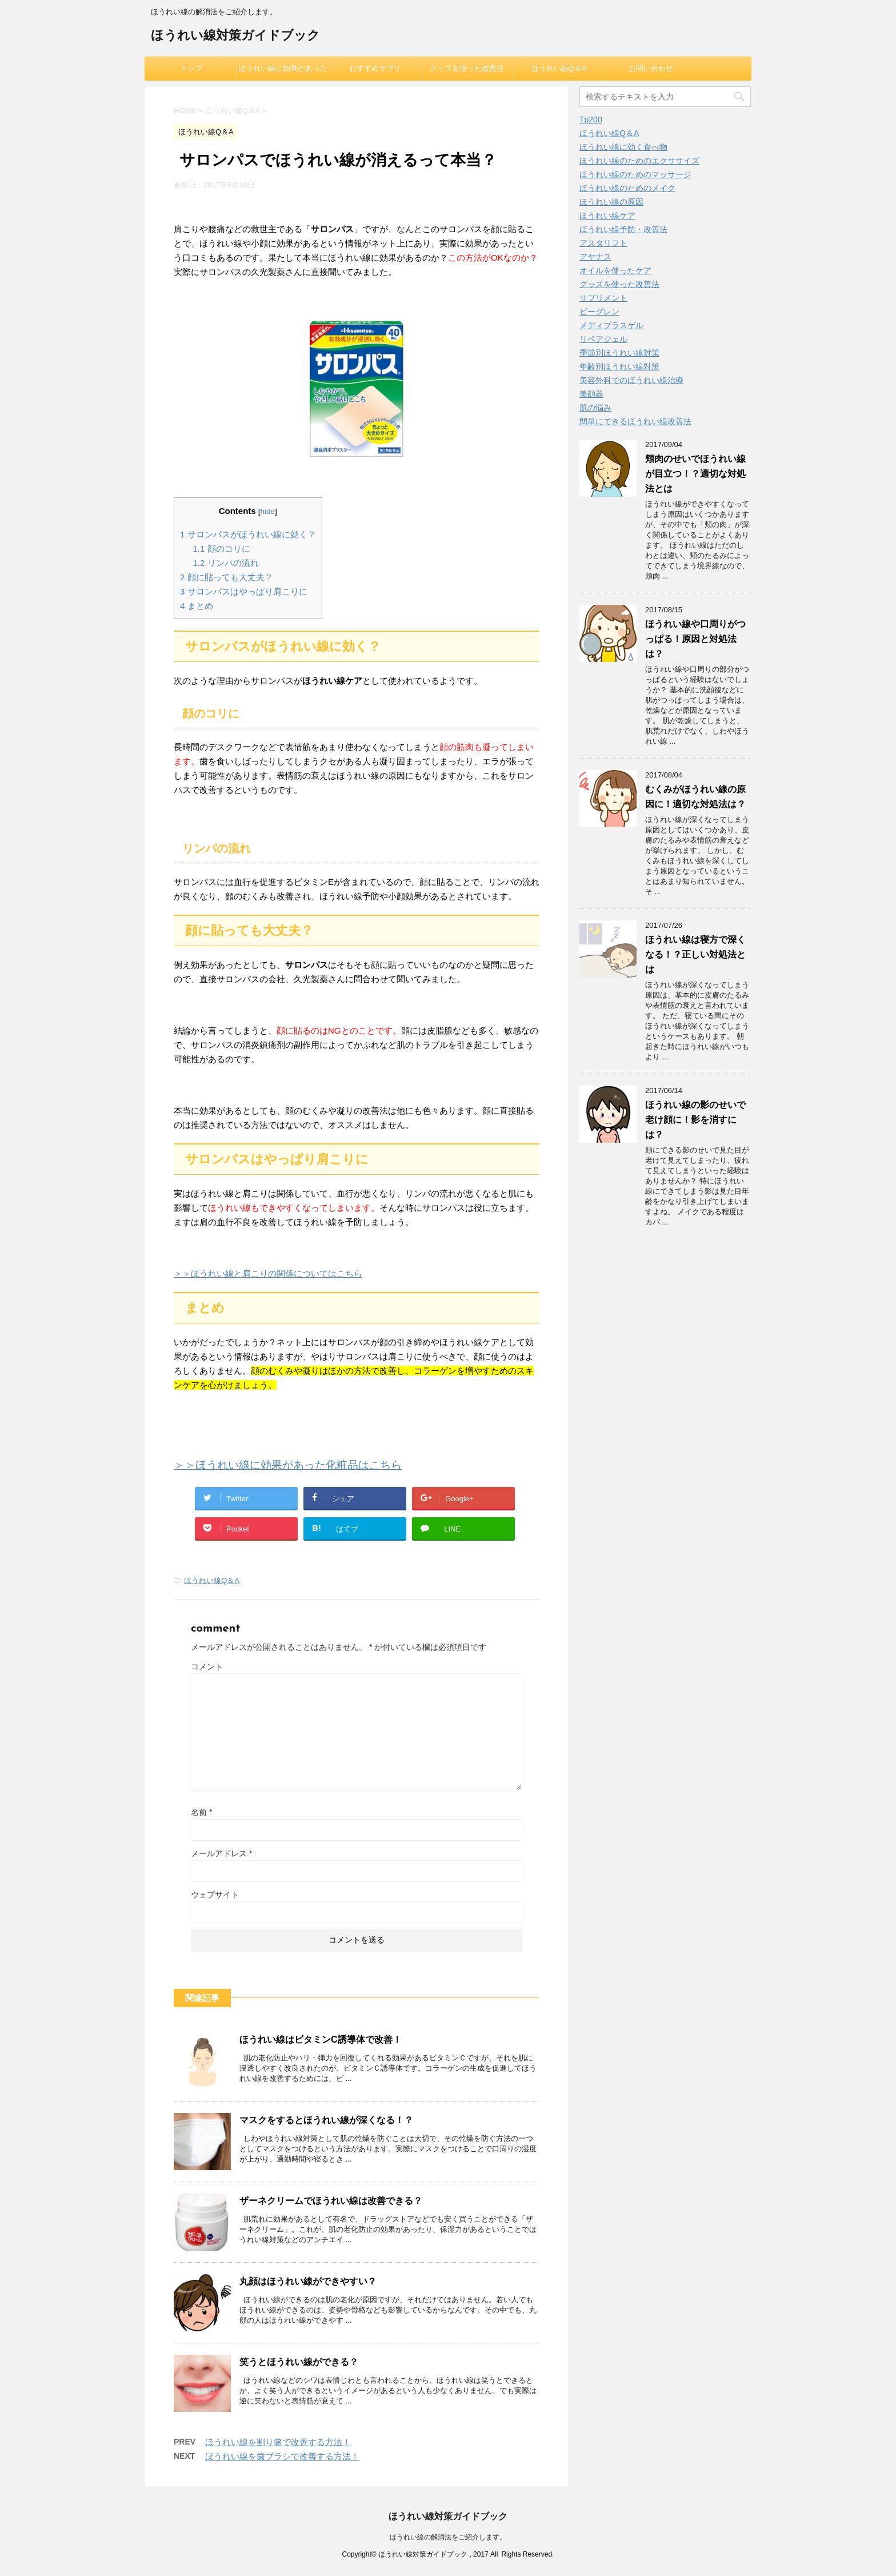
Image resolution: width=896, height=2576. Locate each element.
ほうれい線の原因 (611, 201)
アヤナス (595, 256)
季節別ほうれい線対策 (619, 352)
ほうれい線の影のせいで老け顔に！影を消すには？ (695, 1119)
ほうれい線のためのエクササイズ (639, 160)
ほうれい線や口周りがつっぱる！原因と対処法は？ (695, 639)
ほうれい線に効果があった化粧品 (282, 72)
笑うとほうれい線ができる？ (298, 2362)
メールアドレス (221, 1853)
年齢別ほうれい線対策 (619, 366)
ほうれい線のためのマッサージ (635, 174)
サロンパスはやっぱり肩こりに (243, 591)
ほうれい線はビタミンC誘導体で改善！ (320, 2039)
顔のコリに (221, 548)
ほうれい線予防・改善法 (623, 229)
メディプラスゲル (611, 325)
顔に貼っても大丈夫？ (226, 577)
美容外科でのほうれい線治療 (631, 380)
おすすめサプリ (375, 68)
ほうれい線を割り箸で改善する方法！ (278, 2442)
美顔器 (591, 393)
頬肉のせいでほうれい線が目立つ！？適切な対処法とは (695, 473)
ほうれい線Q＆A (559, 68)
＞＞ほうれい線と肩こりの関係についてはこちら (268, 1273)
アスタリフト (603, 243)
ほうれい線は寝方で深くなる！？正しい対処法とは (695, 954)
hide (268, 511)
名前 (201, 1812)
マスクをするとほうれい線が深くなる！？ (326, 2120)
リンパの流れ (226, 563)
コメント (207, 1666)
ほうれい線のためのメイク (627, 188)
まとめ (196, 606)
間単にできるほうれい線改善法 (635, 421)
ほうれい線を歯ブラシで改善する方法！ (282, 2456)
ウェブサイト (215, 1894)
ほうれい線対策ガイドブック (235, 36)
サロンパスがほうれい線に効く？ (248, 534)
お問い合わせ (651, 68)
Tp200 (590, 119)
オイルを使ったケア (615, 270)
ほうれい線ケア (607, 215)
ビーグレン (599, 311)
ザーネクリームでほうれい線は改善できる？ (330, 2201)
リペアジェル (603, 339)
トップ (191, 68)
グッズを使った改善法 (467, 68)
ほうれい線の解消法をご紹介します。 (448, 2537)
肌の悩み (595, 407)
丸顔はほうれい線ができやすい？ (308, 2281)
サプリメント (603, 297)
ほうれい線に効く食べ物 (623, 146)
